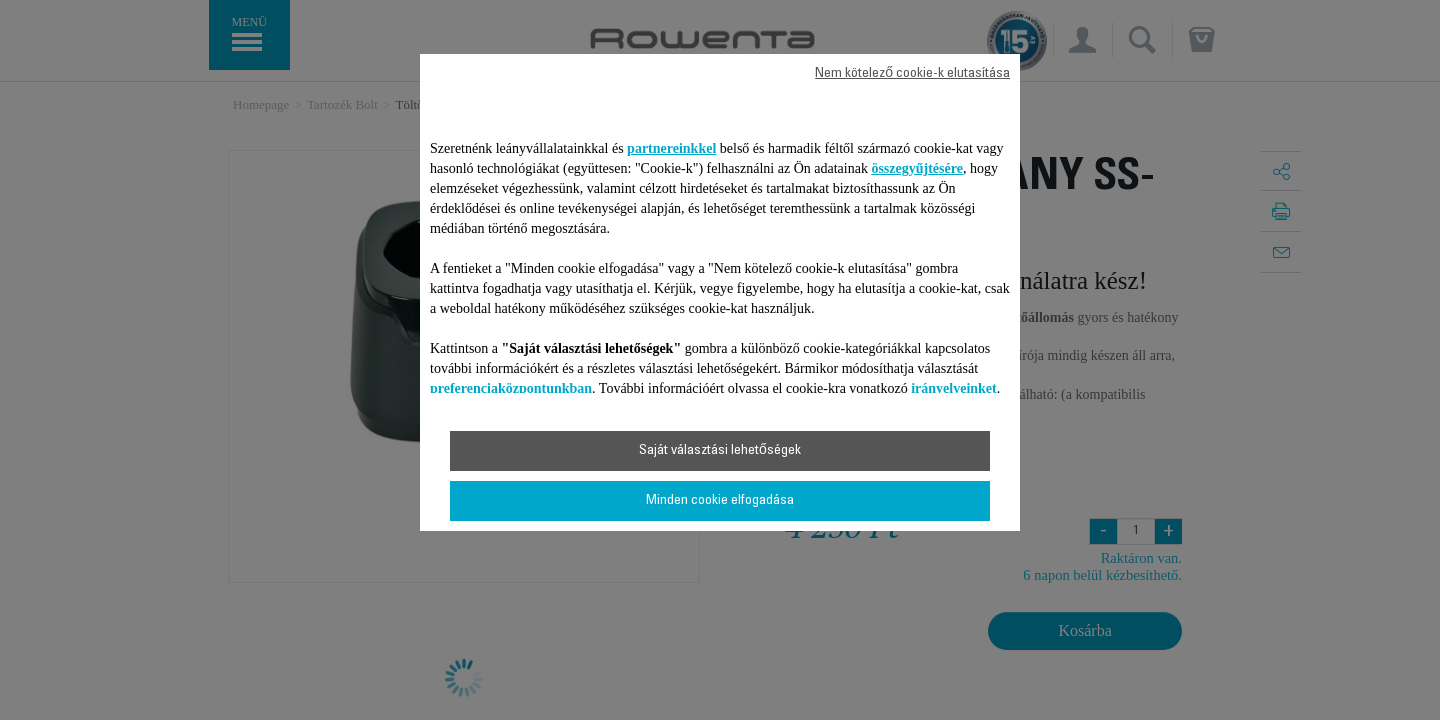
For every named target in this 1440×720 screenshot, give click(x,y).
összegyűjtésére (917, 168)
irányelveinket (954, 388)
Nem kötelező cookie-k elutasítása (912, 74)
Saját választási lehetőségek (720, 451)
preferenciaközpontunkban (511, 388)
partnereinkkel (671, 148)
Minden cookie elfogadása (720, 501)
